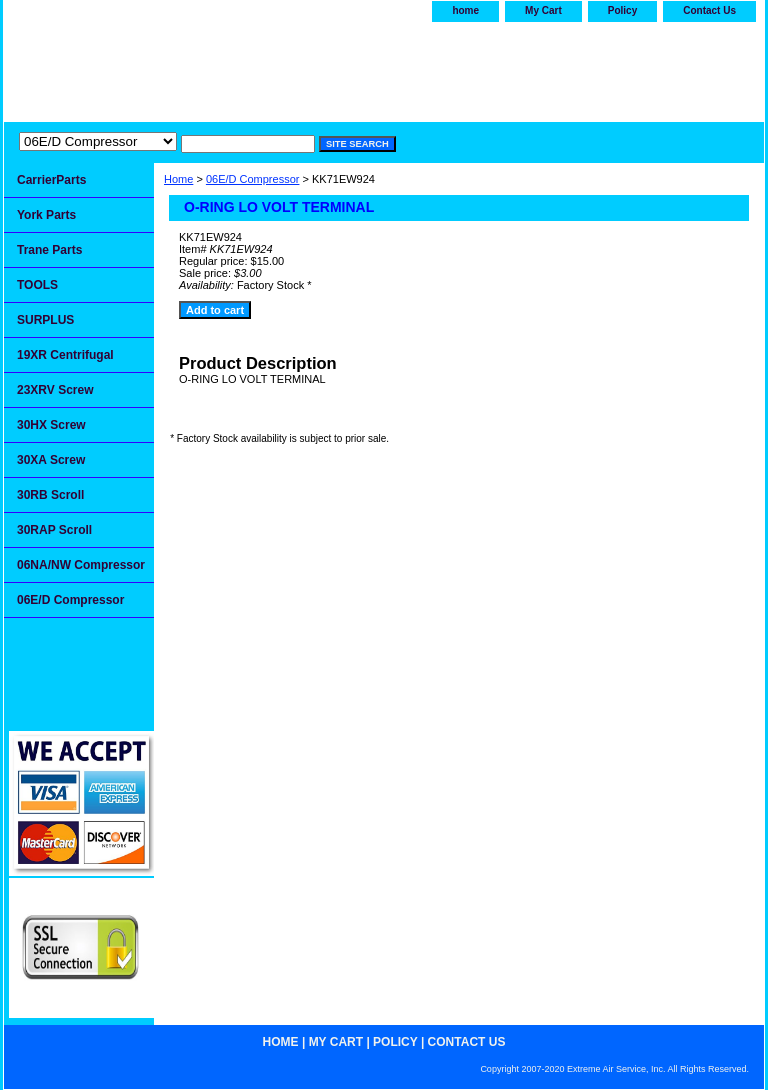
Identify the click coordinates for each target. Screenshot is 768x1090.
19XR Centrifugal (65, 355)
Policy (622, 10)
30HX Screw (51, 425)
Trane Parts (49, 250)
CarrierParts (51, 180)
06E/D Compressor (253, 179)
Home (178, 179)
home (465, 10)
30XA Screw (51, 460)
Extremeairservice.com (202, 67)
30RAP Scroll (54, 530)
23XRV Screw (55, 390)
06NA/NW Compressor (81, 565)
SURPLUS (45, 320)
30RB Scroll (50, 495)
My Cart (543, 10)
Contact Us (709, 10)
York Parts (46, 215)
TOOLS (37, 285)
